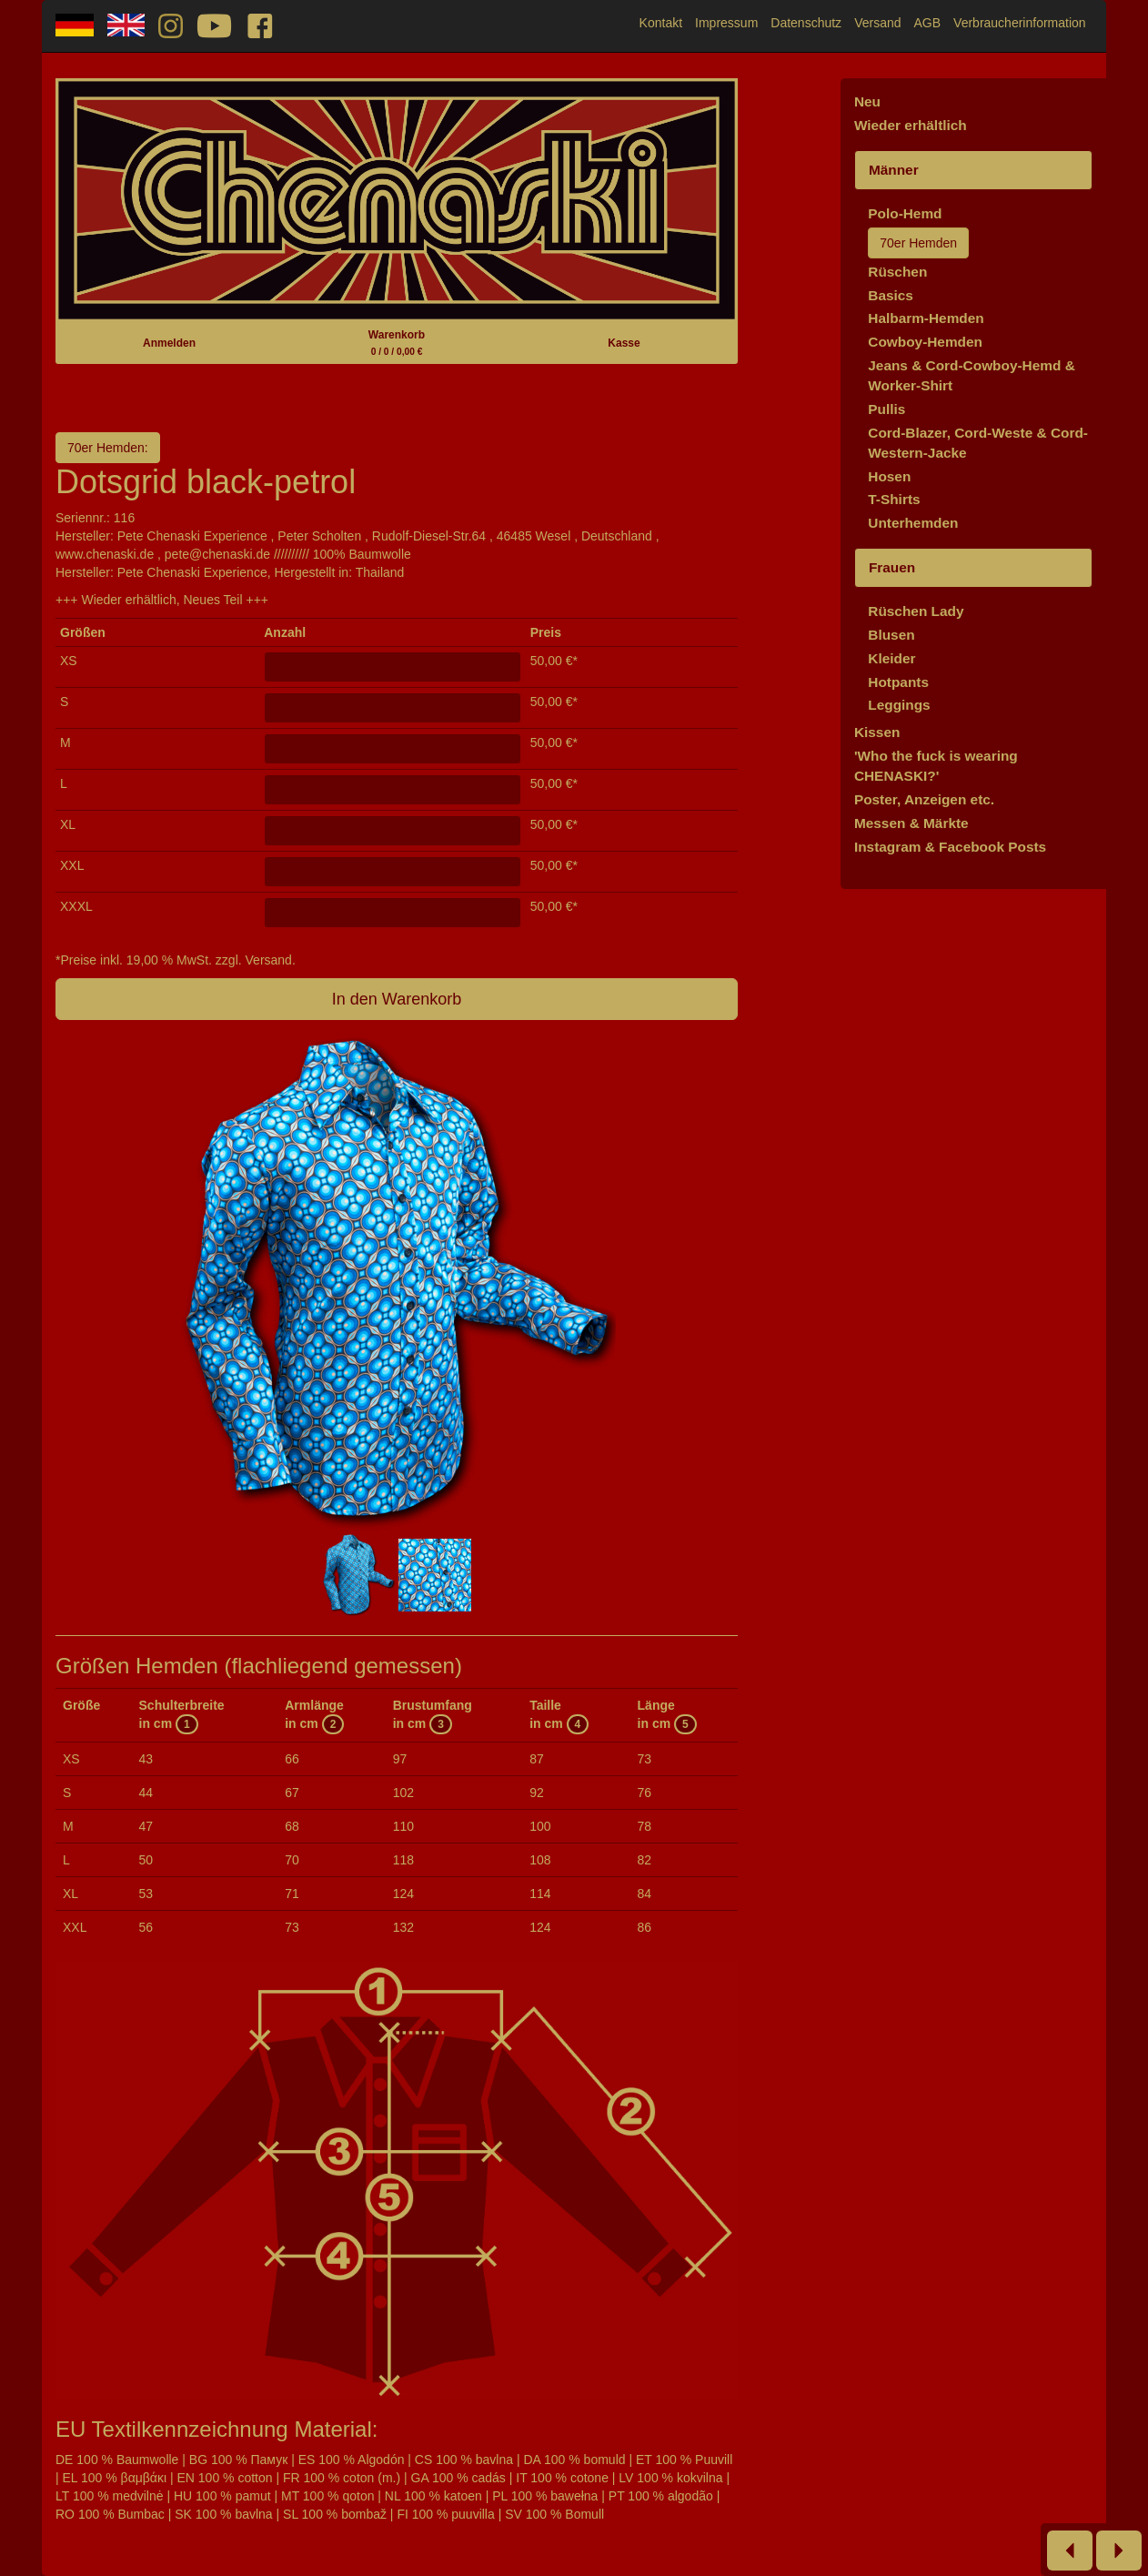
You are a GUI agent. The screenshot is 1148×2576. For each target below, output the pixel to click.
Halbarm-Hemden (925, 318)
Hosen (889, 476)
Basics (890, 295)
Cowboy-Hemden (925, 341)
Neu (867, 101)
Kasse (623, 343)
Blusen (891, 634)
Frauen (892, 567)
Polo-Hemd (905, 213)
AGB (928, 22)
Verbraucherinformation (1019, 22)
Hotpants (898, 682)
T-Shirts (894, 499)
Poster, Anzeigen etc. (924, 799)
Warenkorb (396, 342)
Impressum (726, 22)
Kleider (891, 658)
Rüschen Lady (915, 611)
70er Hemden (918, 243)
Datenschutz (805, 22)
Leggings (899, 704)
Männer (894, 169)
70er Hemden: (107, 447)
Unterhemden (913, 522)
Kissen (877, 732)
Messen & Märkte (911, 823)
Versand (877, 22)
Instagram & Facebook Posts (950, 846)
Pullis (886, 409)
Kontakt (660, 22)
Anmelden (169, 343)
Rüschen (897, 271)
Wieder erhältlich (910, 125)
